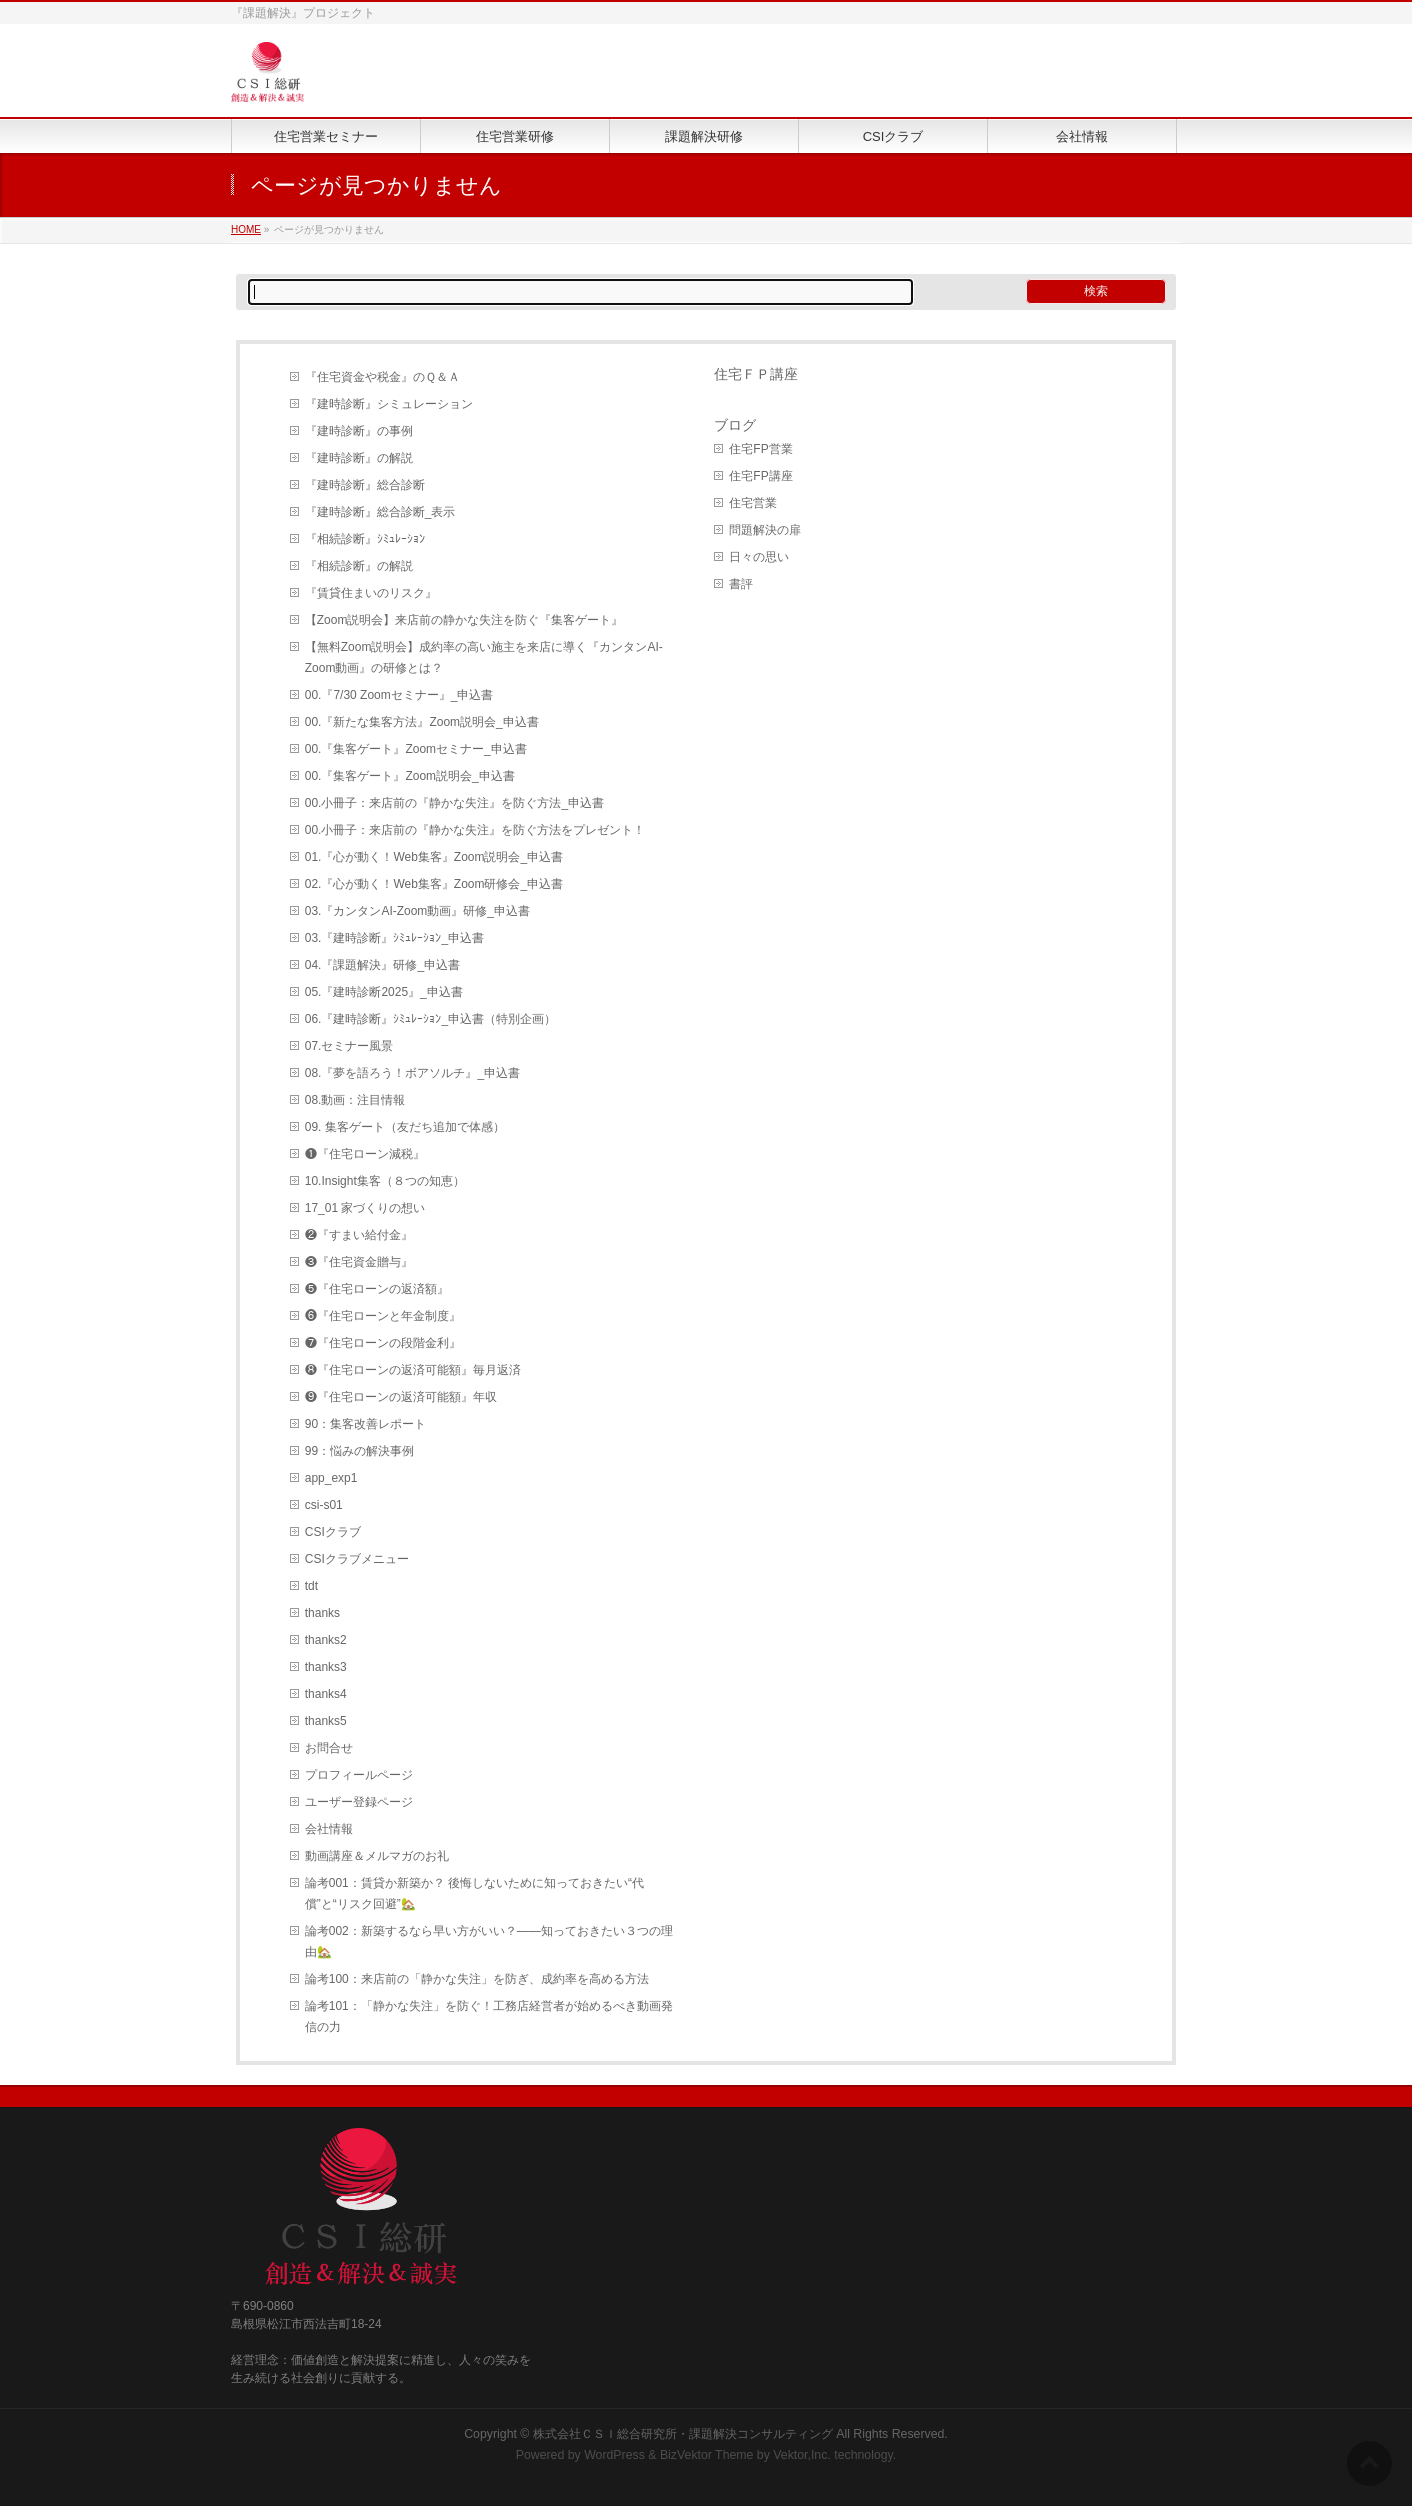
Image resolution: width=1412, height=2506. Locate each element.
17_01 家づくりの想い (365, 1208)
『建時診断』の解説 (359, 458)
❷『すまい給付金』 (359, 1235)
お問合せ (329, 1748)
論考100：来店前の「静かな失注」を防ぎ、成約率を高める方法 (477, 1979)
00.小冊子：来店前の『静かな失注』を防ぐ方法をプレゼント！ (475, 830)
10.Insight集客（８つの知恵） (385, 1181)
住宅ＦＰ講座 (756, 374)
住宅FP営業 (760, 449)
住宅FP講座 (760, 476)
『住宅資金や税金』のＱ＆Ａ (382, 377)
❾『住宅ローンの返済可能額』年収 (401, 1397)
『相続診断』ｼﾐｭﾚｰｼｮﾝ (365, 539)
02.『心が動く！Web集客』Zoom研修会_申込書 (434, 884)
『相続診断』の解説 (359, 566)
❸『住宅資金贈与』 (359, 1262)
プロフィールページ (359, 1775)
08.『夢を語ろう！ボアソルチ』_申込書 (412, 1073)
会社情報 (329, 1829)
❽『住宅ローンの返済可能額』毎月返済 (413, 1370)
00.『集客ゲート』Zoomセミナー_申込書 (416, 749)
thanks (322, 1613)
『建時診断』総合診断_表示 (380, 512)
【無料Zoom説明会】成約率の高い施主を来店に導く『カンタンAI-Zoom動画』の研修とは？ (484, 657)
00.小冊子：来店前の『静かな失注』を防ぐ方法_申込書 (454, 803)
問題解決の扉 (765, 530)
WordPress (614, 2455)
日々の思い (759, 557)
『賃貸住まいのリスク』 (371, 593)
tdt (311, 1586)
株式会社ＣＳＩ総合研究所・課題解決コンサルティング (683, 2434)
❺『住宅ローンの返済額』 (377, 1289)
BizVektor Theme (707, 2455)
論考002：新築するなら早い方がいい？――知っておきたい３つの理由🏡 (489, 1941)
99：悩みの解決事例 (359, 1451)
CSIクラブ (333, 1532)
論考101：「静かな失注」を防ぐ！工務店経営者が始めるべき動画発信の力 (489, 2016)
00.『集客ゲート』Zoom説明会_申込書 (410, 776)
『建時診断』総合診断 (365, 485)
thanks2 (326, 1640)
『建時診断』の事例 (359, 431)
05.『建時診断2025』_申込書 (384, 992)
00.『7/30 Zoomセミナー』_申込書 (399, 695)
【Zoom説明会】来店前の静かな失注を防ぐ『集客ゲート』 (464, 620)
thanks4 (326, 1694)
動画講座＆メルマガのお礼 (377, 1856)
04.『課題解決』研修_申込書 (382, 965)
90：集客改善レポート (365, 1424)
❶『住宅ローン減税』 (365, 1154)
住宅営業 (753, 503)
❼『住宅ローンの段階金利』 (383, 1343)
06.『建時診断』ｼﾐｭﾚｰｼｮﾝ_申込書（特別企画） (430, 1019)
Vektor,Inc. (802, 2455)
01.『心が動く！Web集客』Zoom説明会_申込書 (434, 857)
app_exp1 (331, 1478)
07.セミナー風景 (349, 1046)
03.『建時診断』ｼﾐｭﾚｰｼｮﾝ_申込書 (394, 938)
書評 (741, 584)
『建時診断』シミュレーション (389, 404)
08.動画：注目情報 (355, 1100)
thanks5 (326, 1721)
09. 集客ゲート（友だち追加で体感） (405, 1127)
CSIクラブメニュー (357, 1559)
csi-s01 (324, 1505)
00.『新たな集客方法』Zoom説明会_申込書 (422, 722)
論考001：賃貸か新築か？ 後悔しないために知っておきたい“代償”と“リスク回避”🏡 (474, 1893)
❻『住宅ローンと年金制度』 (383, 1316)
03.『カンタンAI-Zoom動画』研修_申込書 (417, 911)
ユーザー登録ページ (359, 1802)
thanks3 (326, 1667)
